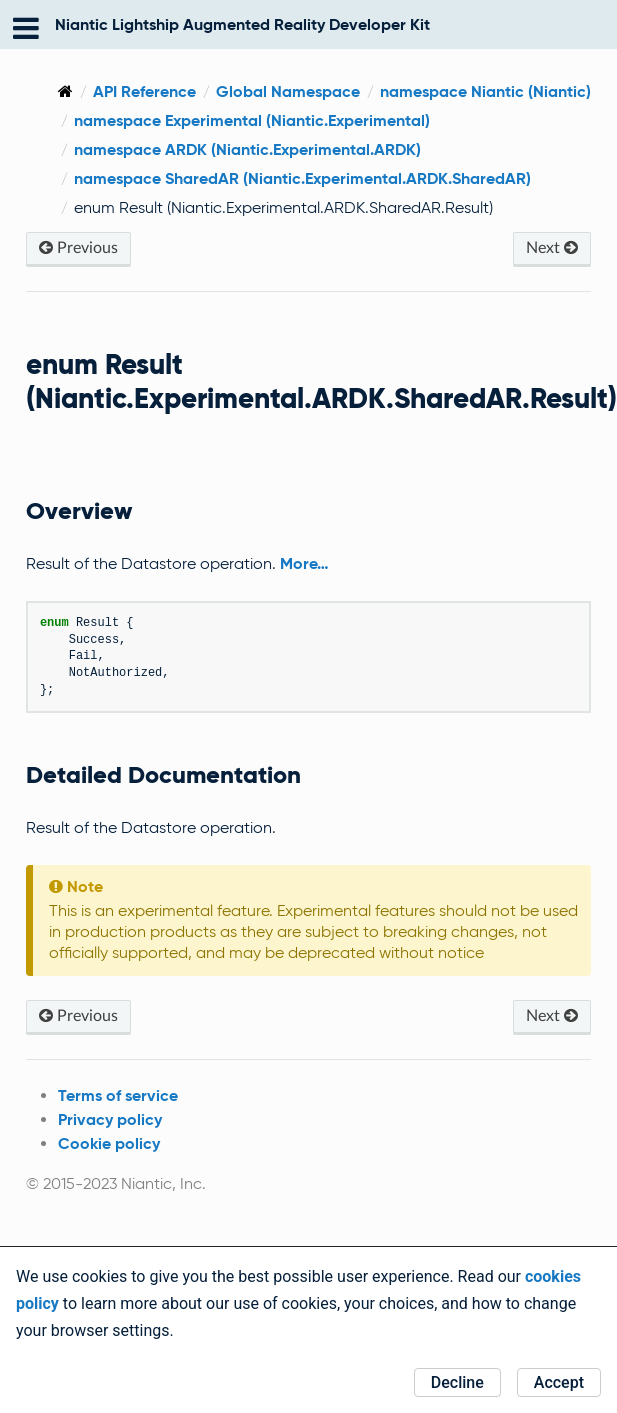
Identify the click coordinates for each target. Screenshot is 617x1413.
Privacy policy (110, 1119)
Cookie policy (109, 1143)
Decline (457, 1382)
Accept (559, 1382)
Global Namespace (288, 91)
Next (552, 247)
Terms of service (118, 1095)
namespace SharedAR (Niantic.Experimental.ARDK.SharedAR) (302, 178)
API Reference (144, 91)
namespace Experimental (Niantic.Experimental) (252, 120)
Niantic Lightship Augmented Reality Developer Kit (242, 24)
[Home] (65, 91)
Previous (78, 247)
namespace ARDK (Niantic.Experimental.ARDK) (247, 149)
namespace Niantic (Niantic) (485, 91)
